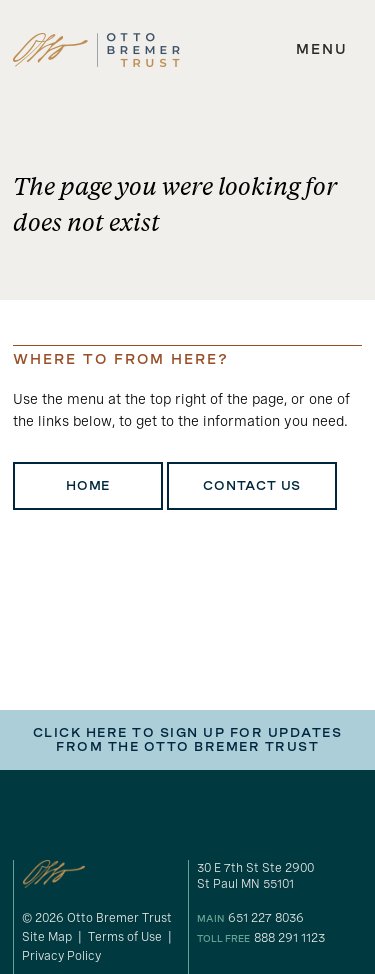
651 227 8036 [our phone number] (266, 918)
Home (88, 486)
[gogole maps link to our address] (279, 876)
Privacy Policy (61, 956)
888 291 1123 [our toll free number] (289, 938)
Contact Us (252, 486)
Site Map (47, 937)
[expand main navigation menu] (322, 50)
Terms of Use (125, 937)
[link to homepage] (96, 50)
